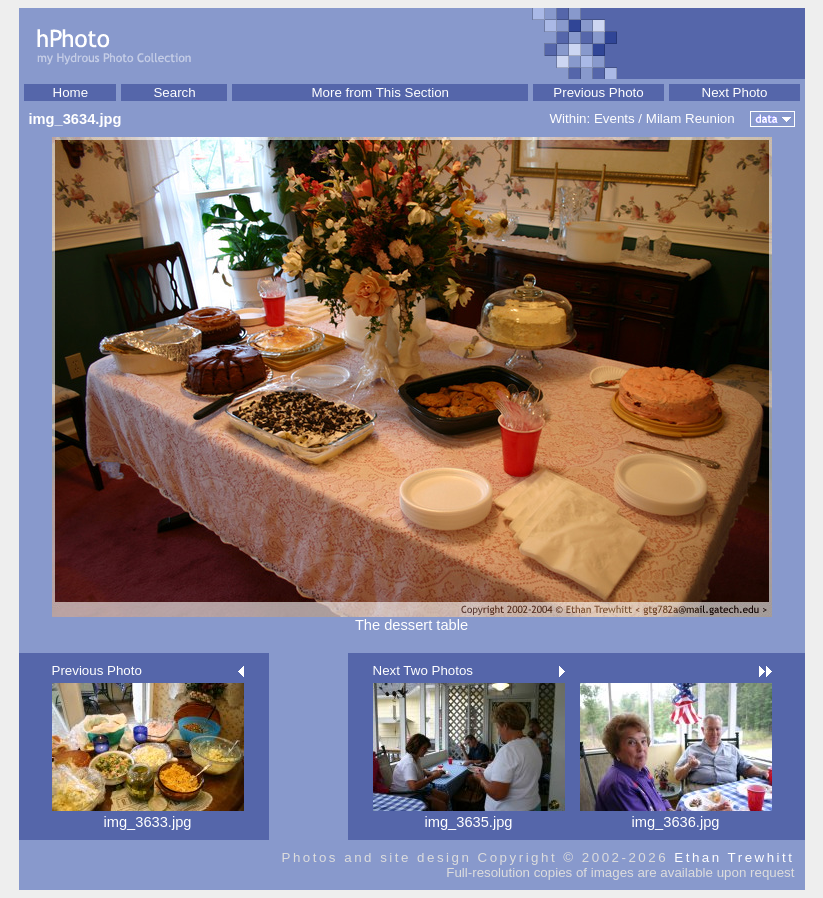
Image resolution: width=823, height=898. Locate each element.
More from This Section (380, 92)
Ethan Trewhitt (734, 857)
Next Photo (735, 92)
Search (174, 92)
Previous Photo (598, 92)
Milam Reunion (690, 118)
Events (614, 118)
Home (71, 92)
